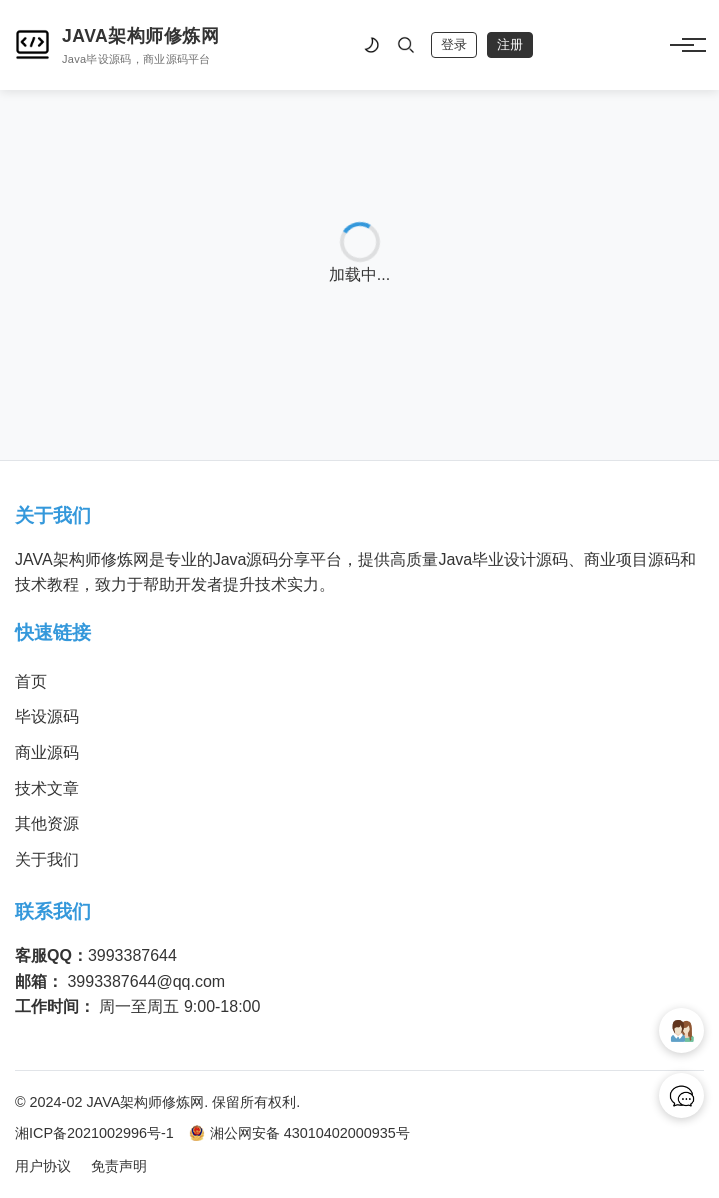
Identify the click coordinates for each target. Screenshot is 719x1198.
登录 (454, 44)
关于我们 (47, 859)
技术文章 (47, 788)
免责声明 (119, 1166)
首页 (31, 681)
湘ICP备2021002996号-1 (94, 1133)
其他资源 (47, 823)
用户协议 (43, 1166)
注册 (510, 44)
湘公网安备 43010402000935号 (299, 1133)
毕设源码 (47, 716)
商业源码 (47, 752)
